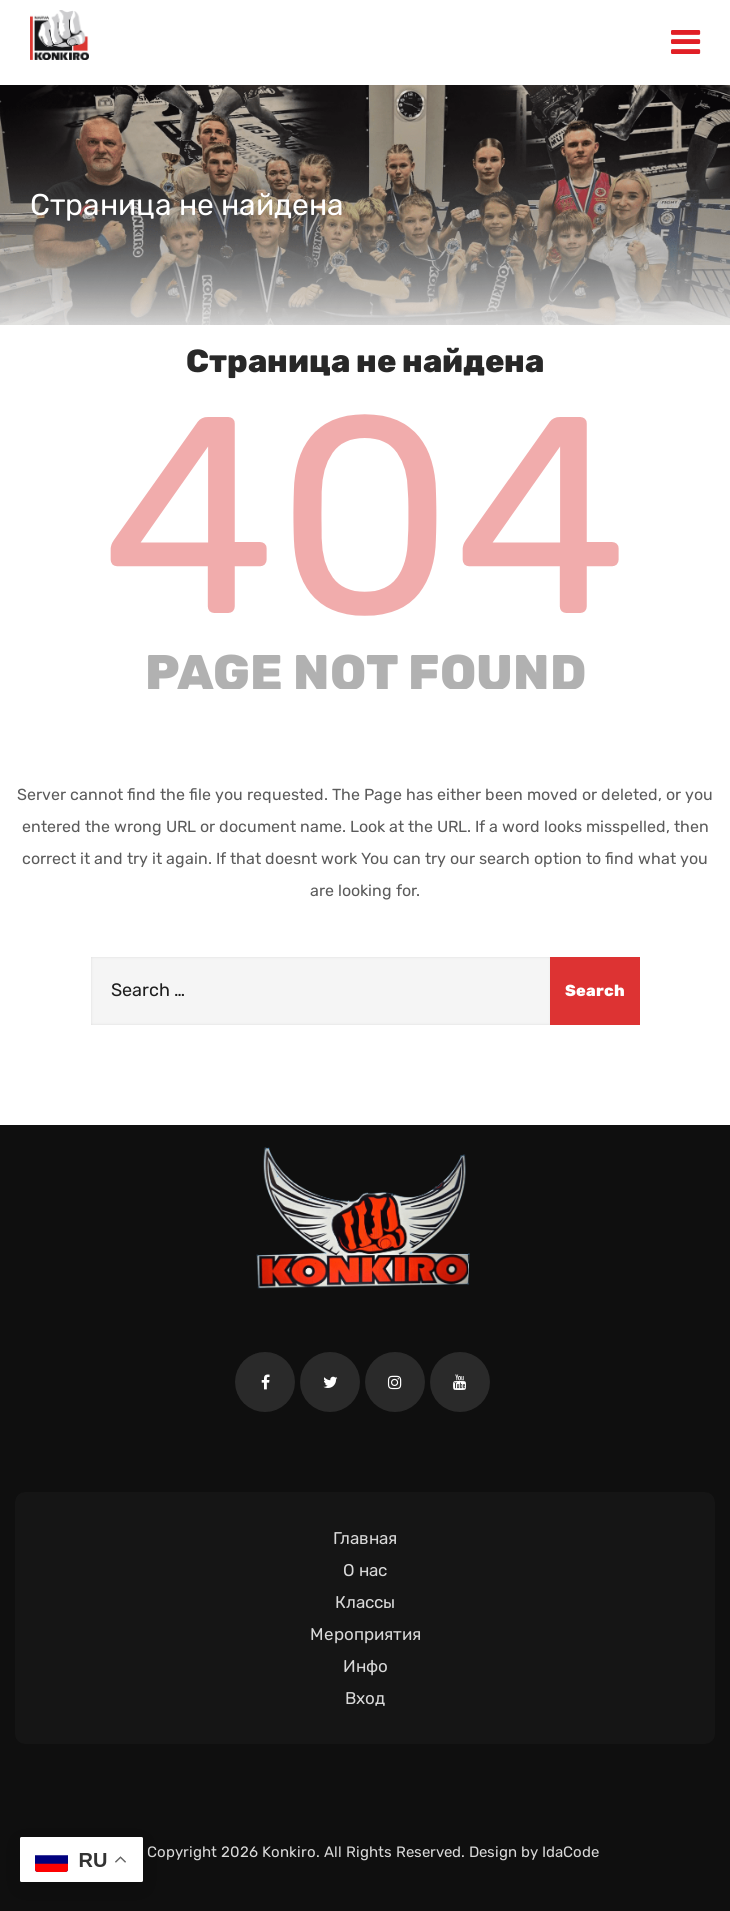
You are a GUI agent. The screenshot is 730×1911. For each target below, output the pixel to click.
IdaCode (570, 1852)
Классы (365, 1602)
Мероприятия (365, 1634)
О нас (365, 1570)
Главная (365, 1538)
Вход (365, 1698)
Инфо (365, 1666)
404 (365, 517)
